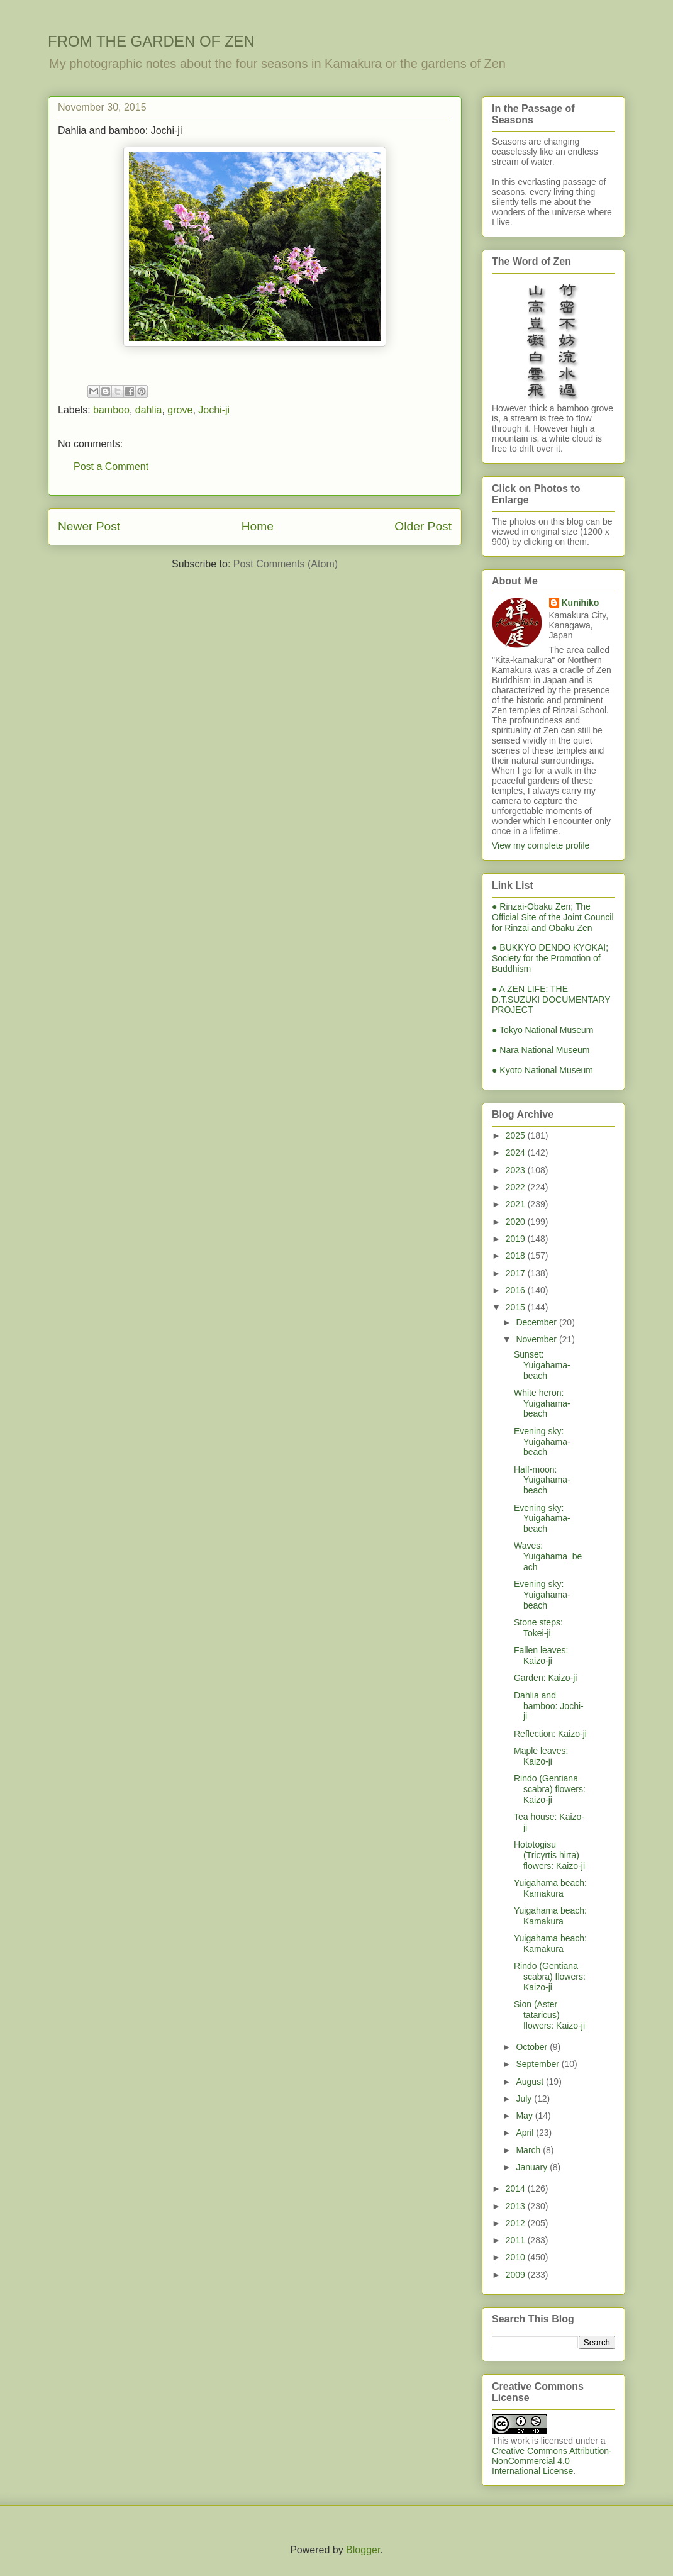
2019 (517, 1239)
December (537, 1322)
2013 (517, 2206)
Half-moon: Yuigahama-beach (542, 1480)
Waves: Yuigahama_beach (548, 1556)
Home (258, 526)
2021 (517, 1204)
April (526, 2132)
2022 (517, 1187)
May (525, 2115)
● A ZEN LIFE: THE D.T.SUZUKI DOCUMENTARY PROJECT (551, 999)
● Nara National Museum (541, 1050)
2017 (517, 1273)
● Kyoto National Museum (542, 1070)
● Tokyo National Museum (543, 1030)
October (533, 2047)
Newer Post (89, 526)
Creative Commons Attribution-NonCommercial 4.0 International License (552, 2461)
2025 (517, 1135)
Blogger (363, 2550)
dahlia (148, 409)
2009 (517, 2275)
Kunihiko (580, 603)
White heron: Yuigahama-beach (542, 1403)
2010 (517, 2257)
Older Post (423, 526)
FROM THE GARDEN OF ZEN (151, 41)
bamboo (111, 409)
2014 (517, 2188)
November (537, 1339)
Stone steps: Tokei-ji (538, 1627)
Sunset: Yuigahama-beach (542, 1365)
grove (179, 409)
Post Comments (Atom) (285, 564)
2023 (517, 1170)
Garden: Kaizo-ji (545, 1678)
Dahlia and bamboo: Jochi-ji (549, 1706)
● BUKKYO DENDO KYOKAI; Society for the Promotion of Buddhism (550, 958)
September (538, 2064)
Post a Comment (111, 466)
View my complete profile (540, 845)
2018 (517, 1256)
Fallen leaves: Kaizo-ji (541, 1655)
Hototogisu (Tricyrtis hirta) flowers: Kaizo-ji (549, 1855)
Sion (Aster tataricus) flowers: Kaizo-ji (549, 2015)
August (530, 2082)
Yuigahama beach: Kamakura (550, 1888)
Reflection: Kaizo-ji (550, 1734)
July (525, 2099)
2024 (517, 1152)
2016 (517, 1290)
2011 (517, 2240)
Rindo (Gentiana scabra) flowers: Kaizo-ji (550, 1789)
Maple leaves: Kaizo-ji (541, 1756)
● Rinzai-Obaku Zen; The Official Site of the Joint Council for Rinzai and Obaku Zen (553, 917)
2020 (517, 1222)
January (533, 2167)
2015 (517, 1307)
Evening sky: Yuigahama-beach (542, 1442)
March (529, 2150)
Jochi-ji (214, 409)
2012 (517, 2223)
